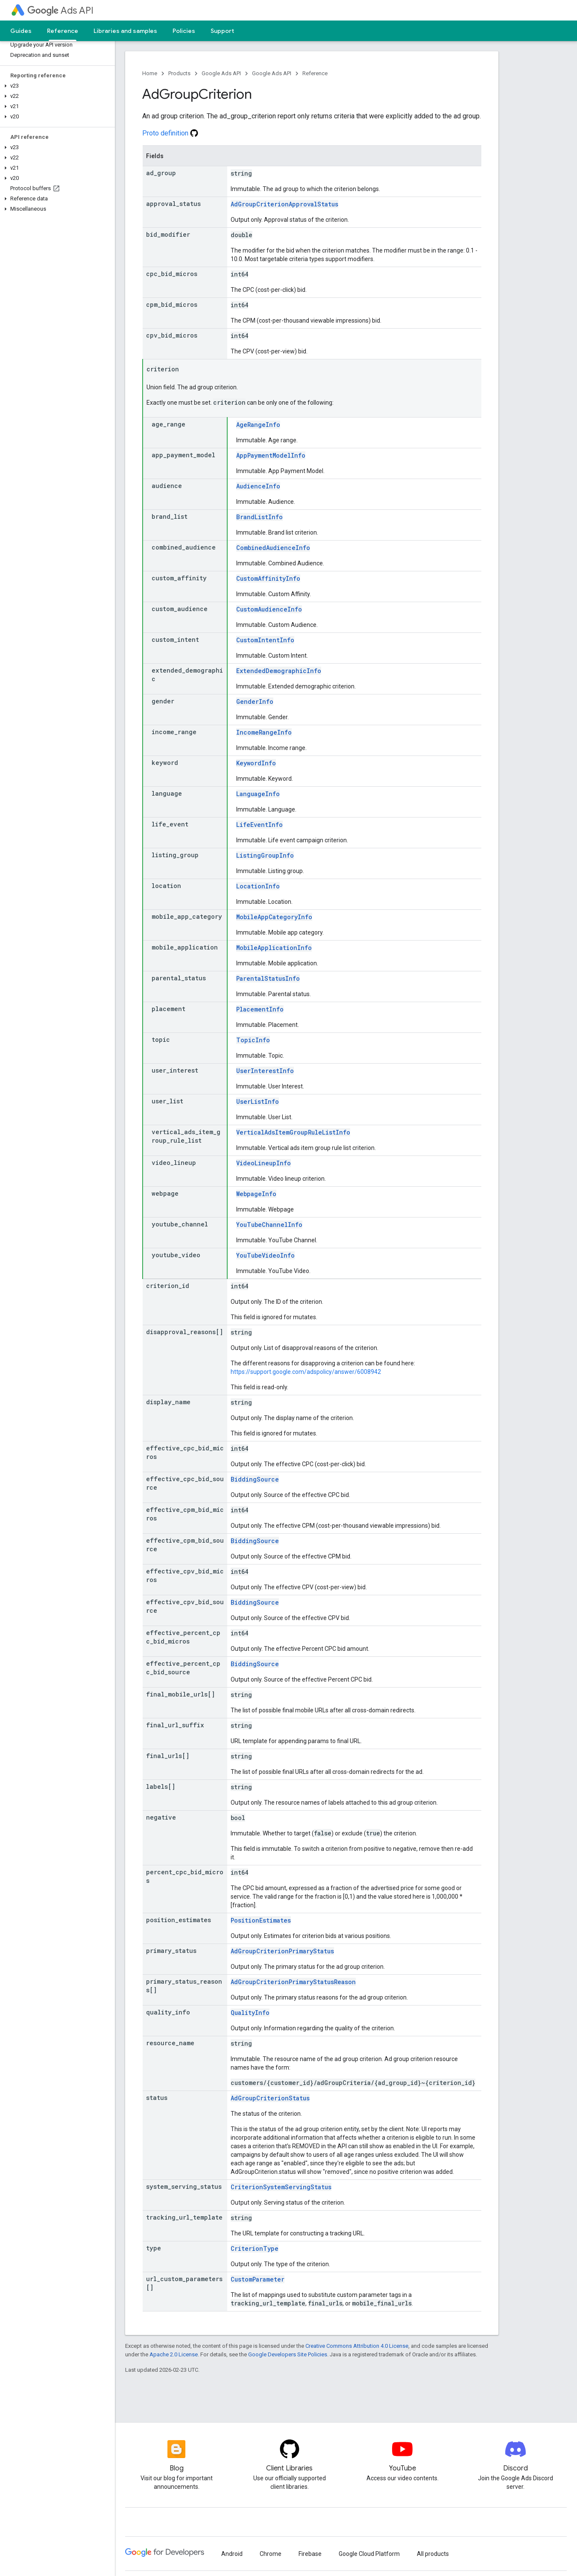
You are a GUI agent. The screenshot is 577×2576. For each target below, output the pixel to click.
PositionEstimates (261, 1920)
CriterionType (254, 2248)
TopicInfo (253, 1040)
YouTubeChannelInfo (269, 1224)
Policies (184, 31)
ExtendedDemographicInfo (278, 671)
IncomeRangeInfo (264, 732)
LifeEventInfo (259, 824)
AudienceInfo (258, 486)
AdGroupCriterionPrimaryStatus (282, 1951)
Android (232, 2553)
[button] (55, 86)
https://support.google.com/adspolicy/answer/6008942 (306, 1371)
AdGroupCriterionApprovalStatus (284, 204)
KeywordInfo (256, 763)
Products (179, 73)
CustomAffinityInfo (268, 578)
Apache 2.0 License (173, 2354)
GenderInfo (254, 701)
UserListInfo (257, 1101)
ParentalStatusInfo (268, 978)
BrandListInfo (259, 517)
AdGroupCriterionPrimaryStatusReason (293, 1982)
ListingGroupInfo (265, 855)
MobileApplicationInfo (274, 948)
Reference (315, 73)
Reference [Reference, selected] (62, 31)
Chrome (270, 2553)
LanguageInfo (258, 794)
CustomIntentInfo (265, 640)
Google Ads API (221, 73)
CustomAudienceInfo (269, 609)
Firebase (310, 2553)
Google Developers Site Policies (287, 2354)
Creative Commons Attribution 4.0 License (356, 2346)
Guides (21, 31)
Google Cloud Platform (369, 2553)
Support (222, 31)
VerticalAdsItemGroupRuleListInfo (293, 1132)
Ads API (60, 10)
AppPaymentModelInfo (270, 455)
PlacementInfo (260, 1009)
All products (433, 2553)
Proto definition (170, 133)
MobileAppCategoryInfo (274, 917)
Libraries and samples (125, 31)
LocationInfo (258, 886)
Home (149, 73)
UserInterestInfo (265, 1071)
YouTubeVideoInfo (265, 1255)
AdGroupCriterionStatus (270, 2098)
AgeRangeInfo (258, 425)
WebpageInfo (256, 1194)
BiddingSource (255, 1479)
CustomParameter (257, 2279)
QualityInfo (250, 2012)
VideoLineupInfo (263, 1163)
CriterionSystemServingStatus (281, 2187)
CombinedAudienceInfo (273, 548)
